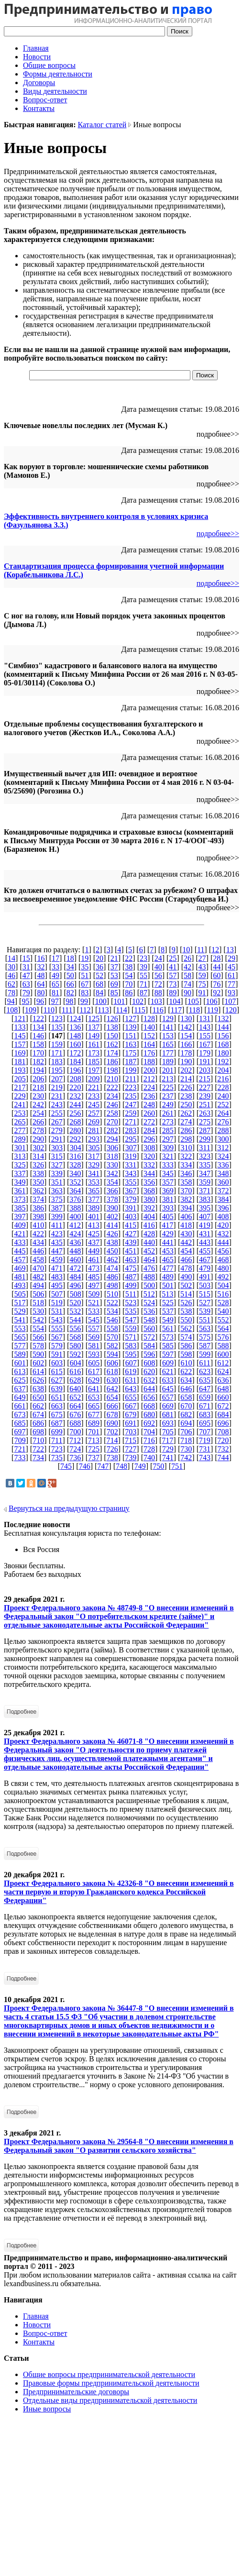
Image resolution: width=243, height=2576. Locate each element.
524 (149, 1303)
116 (157, 1010)
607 (131, 1363)
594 (112, 1354)
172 (75, 1053)
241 (19, 1105)
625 (19, 1380)
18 (70, 958)
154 (186, 1036)
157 (19, 1044)
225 (168, 1087)
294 (112, 1139)
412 (75, 1225)
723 (57, 1449)
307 (131, 1148)
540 (223, 1311)
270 (112, 1122)
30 (11, 967)
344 (149, 1173)
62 (11, 984)
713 (93, 1440)
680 (149, 1414)
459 (57, 1259)
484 (75, 1277)
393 (168, 1208)
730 (186, 1449)
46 (11, 975)
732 (223, 1449)
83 (84, 993)
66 (70, 984)
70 (129, 984)
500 (149, 1285)
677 (93, 1414)
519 (57, 1303)
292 (75, 1139)
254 (38, 1113)
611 (204, 1363)
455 (204, 1251)
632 (149, 1380)
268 (75, 1122)
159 (57, 1044)
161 (93, 1044)
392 (149, 1208)
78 (11, 993)
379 (130, 1199)
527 (204, 1303)
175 (130, 1053)
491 (204, 1277)
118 (194, 1010)
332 (149, 1165)
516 (223, 1294)
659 (204, 1397)
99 (84, 1001)
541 (19, 1320)
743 (204, 1457)
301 (20, 1148)
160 (75, 1044)
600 (223, 1354)
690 (112, 1423)
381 (168, 1199)
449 (93, 1251)
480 (223, 1268)
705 (168, 1432)
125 (93, 1018)
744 (223, 1457)
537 (168, 1311)
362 (38, 1191)
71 (143, 984)
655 (130, 1397)
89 (173, 993)
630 (112, 1380)
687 (57, 1423)
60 (217, 975)
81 (55, 993)
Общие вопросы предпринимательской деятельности (109, 2374)
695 (204, 1423)
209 (93, 1079)
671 (204, 1406)
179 (204, 1053)
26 (187, 958)
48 (40, 975)
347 (204, 1173)
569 (93, 1337)
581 (93, 1346)
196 (75, 1070)
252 (223, 1105)
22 (129, 958)
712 (75, 1440)
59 (202, 975)
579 (57, 1346)
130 (186, 1018)
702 (112, 1432)
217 (19, 1087)
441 (168, 1242)
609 (168, 1363)
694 (186, 1423)
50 (70, 975)
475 (130, 1268)
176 (149, 1053)
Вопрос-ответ (45, 100)
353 (93, 1182)
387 (57, 1208)
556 (75, 1328)
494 (38, 1285)
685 (19, 1423)
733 (19, 1457)
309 (168, 1148)
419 (204, 1225)
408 (223, 1216)
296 (149, 1139)
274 (186, 1122)
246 (112, 1105)
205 (20, 1079)
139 (130, 1027)
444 (223, 1242)
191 (204, 1061)
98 (69, 1001)
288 (223, 1130)
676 (75, 1414)
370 (186, 1191)
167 (204, 1044)
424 (75, 1234)
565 (19, 1337)
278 (38, 1130)
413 (93, 1225)
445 (19, 1251)
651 (57, 1397)
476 (149, 1268)
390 (112, 1208)
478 (186, 1268)
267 (57, 1122)
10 (186, 950)
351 (57, 1182)
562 (186, 1328)
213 (167, 1079)
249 (168, 1105)
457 (19, 1259)
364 (75, 1191)
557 (93, 1328)
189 (168, 1061)
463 (130, 1259)
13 (230, 950)
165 (168, 1044)
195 (57, 1070)
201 (168, 1070)
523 (130, 1303)
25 (173, 958)
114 (121, 1010)
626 (38, 1380)
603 (57, 1363)
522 (112, 1303)
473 (93, 1268)
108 (12, 1010)
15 (26, 958)
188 (149, 1061)
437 (93, 1242)
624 (223, 1371)
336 (223, 1165)
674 (38, 1414)
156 (223, 1036)
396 (223, 1208)
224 (149, 1087)
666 (112, 1406)
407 (204, 1216)
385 (19, 1208)
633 (168, 1380)
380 (149, 1199)
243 (57, 1105)
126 (112, 1018)
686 (38, 1423)
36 (99, 967)
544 (75, 1320)
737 (93, 1457)
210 (112, 1079)
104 (174, 1001)
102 (138, 1001)
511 (130, 1294)
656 (149, 1397)
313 (19, 1156)
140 (149, 1027)
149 (93, 1036)
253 (19, 1113)
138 (112, 1027)
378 (112, 1199)
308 (149, 1148)
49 (55, 975)
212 (149, 1079)
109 (30, 1010)
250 (186, 1105)
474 (112, 1268)
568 (75, 1337)
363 (57, 1191)
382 (186, 1199)
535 (130, 1311)
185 (93, 1061)
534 (112, 1311)
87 (143, 993)
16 (40, 958)
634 (186, 1380)
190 (186, 1061)
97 (55, 1001)
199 (130, 1070)
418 (186, 1225)
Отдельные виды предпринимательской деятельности (110, 2400)
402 (112, 1216)
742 (186, 1457)
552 (223, 1320)
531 (57, 1311)
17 (55, 958)
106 (212, 1001)
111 (67, 1010)
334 (186, 1165)
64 (40, 984)
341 (93, 1173)
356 (149, 1182)
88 (158, 993)
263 (204, 1113)
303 (57, 1148)
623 (204, 1371)
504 (223, 1285)
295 (130, 1139)
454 (186, 1251)
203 (204, 1070)
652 (75, 1397)
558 (112, 1328)
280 (75, 1130)
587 (204, 1346)
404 (149, 1216)
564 (223, 1328)
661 (19, 1406)
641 (93, 1389)
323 (204, 1156)
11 (200, 950)
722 (38, 1449)
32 (40, 967)
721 (19, 1449)
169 (19, 1053)
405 (168, 1216)
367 (130, 1191)
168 (223, 1044)
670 (186, 1406)
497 (93, 1285)
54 (129, 975)
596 (149, 1354)
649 (19, 1397)
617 (93, 1371)
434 (38, 1242)
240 (223, 1096)
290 (38, 1139)
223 (130, 1087)
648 (223, 1389)
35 (84, 967)
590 (38, 1354)
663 (57, 1406)
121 (19, 1018)
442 (186, 1242)
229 (19, 1096)
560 (149, 1328)
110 (49, 1010)
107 (230, 1001)
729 (168, 1449)
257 (93, 1113)
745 (66, 1466)
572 (149, 1337)
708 (223, 1432)
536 (149, 1311)
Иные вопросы (47, 2409)
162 (112, 1044)
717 (167, 1440)
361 (19, 1191)
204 (223, 1070)
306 (112, 1148)
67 (84, 984)
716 (149, 1440)
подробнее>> (218, 533)
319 (130, 1156)
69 (114, 984)
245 (93, 1105)
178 (186, 1053)
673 (19, 1414)
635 (204, 1380)
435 (57, 1242)
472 (75, 1268)
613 (19, 1371)
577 (19, 1346)
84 (99, 993)
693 (168, 1423)
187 (130, 1061)
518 (38, 1303)
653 (93, 1397)
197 (93, 1070)
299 (204, 1139)
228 (223, 1087)
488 (149, 1277)
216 (223, 1079)
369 (168, 1191)
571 (130, 1337)
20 (99, 958)
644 (149, 1389)
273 (168, 1122)
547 (130, 1320)
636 (223, 1380)
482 (38, 1277)
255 (57, 1113)
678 (112, 1414)
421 (19, 1234)
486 (112, 1277)
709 (20, 1440)
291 (57, 1139)
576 (223, 1337)
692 (149, 1423)
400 (75, 1216)
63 (26, 984)
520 (75, 1303)
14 (11, 958)
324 (223, 1156)
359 (204, 1182)
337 (19, 1173)
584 (149, 1346)
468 (223, 1259)
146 (38, 1036)
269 (93, 1122)
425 (93, 1234)
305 (93, 1148)
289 (19, 1139)
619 (130, 1371)
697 (19, 1432)
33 (55, 967)
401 (93, 1216)
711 (56, 1440)
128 (149, 1018)
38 (129, 967)
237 (168, 1096)
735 (57, 1457)
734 (38, 1457)
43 (202, 967)
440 (149, 1242)
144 (223, 1027)
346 (186, 1173)
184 (75, 1061)
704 (149, 1432)
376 (75, 1199)
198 (112, 1070)
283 (130, 1130)
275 (204, 1122)
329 (93, 1165)
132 (223, 1018)
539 (204, 1311)
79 (26, 993)
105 (193, 1001)
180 (223, 1053)
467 (204, 1259)
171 (57, 1053)
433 (19, 1242)
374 (38, 1199)
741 (168, 1457)
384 (223, 1199)
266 (38, 1122)
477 (168, 1268)
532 (75, 1311)
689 (93, 1423)
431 (204, 1234)
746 (84, 1466)
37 (114, 967)
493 (19, 1285)
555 (57, 1328)
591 (57, 1354)
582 (112, 1346)
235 (130, 1096)
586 (186, 1346)
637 (19, 1389)
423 (57, 1234)
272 (149, 1122)
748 (121, 1466)
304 (75, 1148)
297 (168, 1139)
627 (57, 1380)
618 (112, 1371)
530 (38, 1311)
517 (19, 1303)
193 (19, 1070)
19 (84, 958)
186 (112, 1061)
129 (168, 1018)
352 (75, 1182)
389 (93, 1208)
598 (186, 1354)
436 (75, 1242)
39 (143, 967)
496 (75, 1285)
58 (187, 975)
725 (93, 1449)
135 (57, 1027)
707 (204, 1432)
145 (19, 1036)
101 (119, 1001)
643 (130, 1389)
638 (38, 1389)
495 (57, 1285)
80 (40, 993)
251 (204, 1105)
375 (57, 1199)
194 (38, 1070)
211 (130, 1079)
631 (130, 1380)
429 (168, 1234)
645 (168, 1389)
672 (223, 1406)
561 (168, 1328)
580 (75, 1346)
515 (204, 1294)
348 (223, 1173)
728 (149, 1449)
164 (149, 1044)
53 (114, 975)
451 (130, 1251)
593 (93, 1354)
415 (130, 1225)
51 (84, 975)
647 (204, 1389)
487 (130, 1277)
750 (158, 1466)
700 (75, 1432)
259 (130, 1113)
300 (223, 1139)
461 (93, 1259)
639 (57, 1389)
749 (140, 1466)
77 (231, 984)
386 (38, 1208)
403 (130, 1216)
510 (112, 1294)
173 (93, 1053)
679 (130, 1414)
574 (186, 1337)
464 (149, 1259)
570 (112, 1337)
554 (38, 1328)
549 (168, 1320)
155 (204, 1036)
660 (223, 1397)
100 (101, 1001)
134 (38, 1027)
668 (149, 1406)
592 (75, 1354)
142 (186, 1027)
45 (231, 967)
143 (204, 1027)
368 (149, 1191)
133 (19, 1027)
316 (75, 1156)
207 (57, 1079)
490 (186, 1277)
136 (75, 1027)
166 (186, 1044)
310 (186, 1148)
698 (38, 1432)
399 (57, 1216)
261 (168, 1113)
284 (149, 1130)
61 (231, 975)
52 (99, 975)
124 (75, 1018)
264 (223, 1113)
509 (93, 1294)
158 (38, 1044)
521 (93, 1303)
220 (75, 1087)
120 (231, 1010)
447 (57, 1251)
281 (93, 1130)
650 (38, 1397)
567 (57, 1337)
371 (204, 1191)
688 (75, 1423)
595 (130, 1354)
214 (186, 1079)
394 (186, 1208)
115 (139, 1010)
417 (167, 1225)
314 (38, 1156)
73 (173, 984)
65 (55, 984)
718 (186, 1440)
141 (168, 1027)
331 (130, 1165)
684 (223, 1414)
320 (149, 1156)
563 (204, 1328)
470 (38, 1268)
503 (204, 1285)
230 (38, 1096)
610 (186, 1363)
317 (93, 1156)
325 (19, 1165)
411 (56, 1225)
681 (168, 1414)
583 (130, 1346)
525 (168, 1303)
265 (19, 1122)
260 (149, 1113)
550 (186, 1320)
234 (112, 1096)
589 (19, 1354)
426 (112, 1234)
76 (217, 984)
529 (19, 1311)
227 (204, 1087)
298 (186, 1139)
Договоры (39, 82)
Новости (37, 57)
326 (38, 1165)
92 (217, 993)
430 (186, 1234)
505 (20, 1294)
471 (57, 1268)
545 (93, 1320)
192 (223, 1061)
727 (130, 1449)
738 (112, 1457)
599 (204, 1354)
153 (168, 1036)
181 (19, 1061)
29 (231, 958)
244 (75, 1105)
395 (204, 1208)
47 (26, 975)
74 (187, 984)
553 (19, 1328)
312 (223, 1148)
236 (149, 1096)
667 (130, 1406)
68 (99, 984)
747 (103, 1466)
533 (93, 1311)
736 (75, 1457)
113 (103, 1010)
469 (19, 1268)
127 (130, 1018)
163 (130, 1044)
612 (223, 1363)
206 (38, 1079)
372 (223, 1191)
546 (112, 1320)
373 (19, 1199)
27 (202, 958)
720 (223, 1440)
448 (75, 1251)
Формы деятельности (57, 74)
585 (168, 1346)
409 (20, 1225)
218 (38, 1087)
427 (130, 1234)
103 (156, 1001)
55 (143, 975)
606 (112, 1363)
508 (75, 1294)
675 (57, 1414)
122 (38, 1018)
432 (223, 1234)
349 (19, 1182)
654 (112, 1397)
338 (38, 1173)
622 (186, 1371)
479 (204, 1268)
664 (75, 1406)
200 (149, 1070)
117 (175, 1010)
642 (112, 1389)
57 (173, 975)
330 (112, 1165)
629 (93, 1380)
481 (19, 1277)
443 (204, 1242)
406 (186, 1216)
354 (112, 1182)
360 (223, 1182)
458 (38, 1259)
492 (223, 1277)
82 (70, 993)
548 (149, 1320)
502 (186, 1285)
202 (186, 1070)
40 (158, 967)
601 (20, 1363)
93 (231, 993)
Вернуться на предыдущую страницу (69, 1508)
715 (130, 1440)
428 (149, 1234)
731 (204, 1449)
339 (57, 1173)
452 (149, 1251)
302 (38, 1148)
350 (38, 1182)
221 (93, 1087)
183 (57, 1061)
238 (186, 1096)
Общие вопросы (49, 65)
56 (158, 975)
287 (204, 1130)
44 (217, 967)
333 (168, 1165)
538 (186, 1311)
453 (168, 1251)
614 (38, 1371)
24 (158, 958)
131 (204, 1018)
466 (186, 1259)
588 (223, 1346)
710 (38, 1440)
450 (112, 1251)
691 (130, 1423)
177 (168, 1053)
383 (204, 1199)
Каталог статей (102, 125)
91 (202, 993)
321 (168, 1156)
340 (75, 1173)
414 (112, 1225)
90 (187, 993)
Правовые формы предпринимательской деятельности (111, 2383)
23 (143, 958)
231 (57, 1096)
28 (217, 958)
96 (40, 1001)
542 (38, 1320)
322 (186, 1156)
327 (57, 1165)
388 (75, 1208)
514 (186, 1294)
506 (38, 1294)
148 (75, 1036)
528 (223, 1303)
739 (130, 1457)
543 (57, 1320)
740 (149, 1457)
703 (130, 1432)
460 (75, 1259)
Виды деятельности (55, 91)
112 (84, 1010)
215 (204, 1079)
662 (38, 1406)
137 (93, 1027)
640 (75, 1389)
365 (93, 1191)
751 (177, 1466)
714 (112, 1440)
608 (149, 1363)
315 (57, 1156)
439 (130, 1242)
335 (204, 1165)
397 (19, 1216)
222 (112, 1087)
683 (204, 1414)
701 (93, 1432)
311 (204, 1148)
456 (223, 1251)
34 (70, 967)
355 (130, 1182)
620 (149, 1371)
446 (38, 1251)
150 (112, 1036)
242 (38, 1105)
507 (57, 1294)
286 (186, 1130)
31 (26, 967)
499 (130, 1285)
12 (215, 950)
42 (187, 967)
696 (223, 1423)
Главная (36, 48)
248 (149, 1105)
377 (93, 1199)
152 (149, 1036)
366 (112, 1191)
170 (38, 1053)
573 (168, 1337)
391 (130, 1208)
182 (38, 1061)
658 (186, 1397)
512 (149, 1294)
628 (75, 1380)
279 (57, 1130)
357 (168, 1182)
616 (75, 1371)
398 (38, 1216)
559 (130, 1328)
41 (173, 967)
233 (93, 1096)
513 (167, 1294)
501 (168, 1285)
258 (112, 1113)
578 (38, 1346)
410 (38, 1225)
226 (186, 1087)
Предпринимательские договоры (76, 2392)
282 (112, 1130)
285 (168, 1130)
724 (75, 1449)
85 (114, 993)
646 (186, 1389)
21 (114, 958)
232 (75, 1096)
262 (186, 1113)
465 (168, 1259)
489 (168, 1277)
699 (57, 1432)
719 (204, 1440)
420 (223, 1225)
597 (168, 1354)
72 (158, 984)
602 (38, 1363)
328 (75, 1165)
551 (204, 1320)
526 (186, 1303)
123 (57, 1018)
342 (112, 1173)
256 (75, 1113)
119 (212, 1010)
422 (38, 1234)
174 (112, 1053)
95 (25, 1001)
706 (186, 1432)
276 (223, 1122)
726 (112, 1449)
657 (168, 1397)
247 (130, 1105)
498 (112, 1285)
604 (75, 1363)
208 (75, 1079)
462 (112, 1259)
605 (93, 1363)
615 (57, 1371)
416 (149, 1225)
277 (19, 1130)
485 (93, 1277)
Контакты (39, 108)
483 (57, 1277)
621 (168, 1371)
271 (130, 1122)
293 (93, 1139)
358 (186, 1182)
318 (112, 1156)
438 (112, 1242)
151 (130, 1036)
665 (93, 1406)
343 (130, 1173)
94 (11, 1001)
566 (38, 1337)
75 (202, 984)
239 (204, 1096)
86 (129, 993)
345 (168, 1173)
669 (168, 1406)
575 (204, 1337)
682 (186, 1414)
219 (57, 1087)
